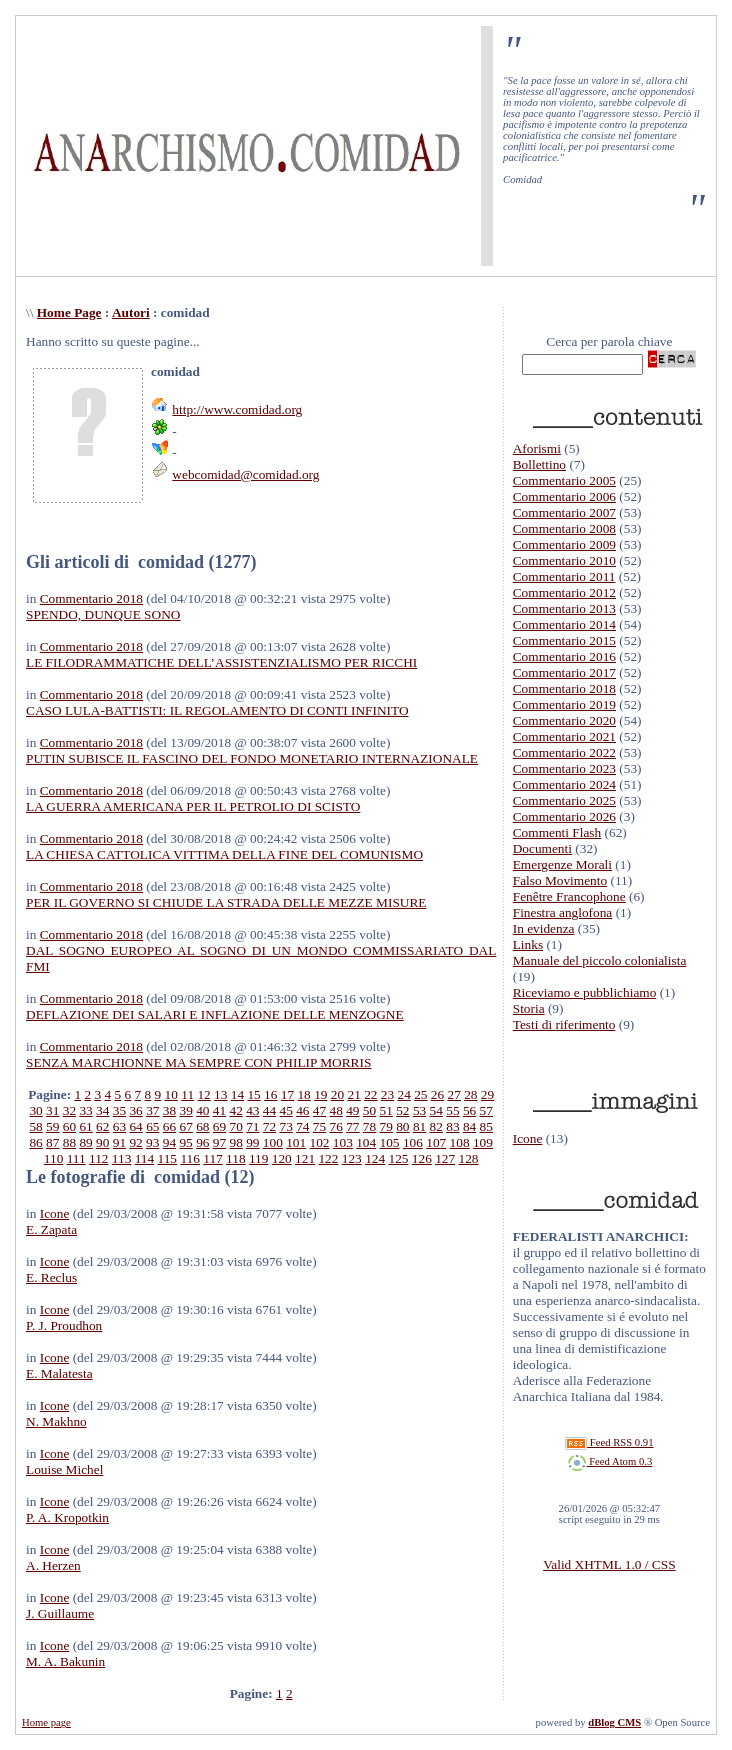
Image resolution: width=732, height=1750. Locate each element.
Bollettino (539, 464)
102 (320, 1142)
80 (402, 1126)
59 (52, 1126)
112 (99, 1158)
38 (169, 1110)
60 (69, 1126)
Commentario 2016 (564, 656)
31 (52, 1110)
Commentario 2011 (564, 576)
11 (187, 1094)
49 (352, 1110)
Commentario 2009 (564, 544)
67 (185, 1126)
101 (296, 1142)
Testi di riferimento (564, 1024)
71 (252, 1126)
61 (85, 1126)
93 (152, 1142)
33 (85, 1110)
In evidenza (544, 928)
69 (219, 1126)
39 (185, 1110)
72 (269, 1126)
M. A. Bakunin (65, 1661)
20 (337, 1094)
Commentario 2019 (564, 704)
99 (252, 1142)
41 (219, 1110)
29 (487, 1094)
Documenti (542, 848)
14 (237, 1094)
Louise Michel (64, 1469)
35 (119, 1110)
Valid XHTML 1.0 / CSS (609, 1564)
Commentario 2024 (564, 784)
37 (152, 1110)
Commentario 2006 (564, 496)
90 (102, 1142)
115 (168, 1158)
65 (152, 1126)
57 (486, 1110)
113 (122, 1158)
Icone (55, 1213)
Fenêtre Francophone (569, 896)
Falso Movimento (560, 880)
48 (336, 1110)
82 (436, 1126)
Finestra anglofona (563, 912)
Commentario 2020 (564, 720)
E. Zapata (51, 1229)
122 (328, 1158)
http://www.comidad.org (237, 409)
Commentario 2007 (564, 512)
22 (370, 1094)
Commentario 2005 (564, 480)
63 (119, 1126)
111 (76, 1158)
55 (452, 1110)
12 (203, 1094)
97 (219, 1142)
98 (235, 1142)
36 (135, 1110)
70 (235, 1126)
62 (102, 1126)
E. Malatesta (59, 1373)
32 (69, 1110)
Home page (46, 1722)
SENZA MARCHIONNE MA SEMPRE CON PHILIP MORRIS (198, 1062)
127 (445, 1158)
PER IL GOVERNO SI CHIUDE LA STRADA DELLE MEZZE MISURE (226, 902)
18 (303, 1094)
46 (302, 1110)
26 (437, 1094)
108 (460, 1142)
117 (213, 1158)
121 (305, 1158)
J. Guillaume (60, 1613)
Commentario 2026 (564, 816)
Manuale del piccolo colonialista (600, 960)
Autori (131, 312)
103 (343, 1142)
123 (352, 1158)
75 (319, 1126)
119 (259, 1158)
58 (35, 1126)
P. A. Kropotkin (67, 1517)
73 (286, 1126)
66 (169, 1126)
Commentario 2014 (564, 624)
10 (171, 1094)
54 (436, 1110)
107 (436, 1142)
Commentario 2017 (564, 672)
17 (287, 1094)
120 (282, 1158)
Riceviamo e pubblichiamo (585, 992)
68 (202, 1126)
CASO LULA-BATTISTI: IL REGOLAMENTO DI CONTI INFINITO (217, 710)
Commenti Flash (557, 832)
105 (390, 1142)
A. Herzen (53, 1565)
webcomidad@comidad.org (245, 474)
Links (528, 944)
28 (470, 1094)
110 (54, 1158)
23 (387, 1094)
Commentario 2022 (564, 752)
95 (185, 1142)
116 (190, 1158)
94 (169, 1142)
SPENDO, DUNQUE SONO (103, 614)
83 (452, 1126)
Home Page (69, 312)
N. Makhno (56, 1421)
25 (420, 1094)
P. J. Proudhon (64, 1325)
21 (353, 1094)
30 (35, 1110)
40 (202, 1110)
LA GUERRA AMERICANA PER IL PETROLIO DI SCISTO (193, 806)
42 (235, 1110)
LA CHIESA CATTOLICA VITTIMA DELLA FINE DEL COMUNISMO (224, 854)
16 (270, 1094)
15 (253, 1094)
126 (422, 1158)
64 (135, 1126)
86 (35, 1142)
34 (102, 1110)
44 (269, 1110)
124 (375, 1158)
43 (252, 1110)
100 (273, 1142)
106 (413, 1142)
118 (236, 1158)
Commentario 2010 (564, 560)
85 (486, 1126)
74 (302, 1126)
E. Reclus (51, 1277)
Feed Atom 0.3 (610, 1461)
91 (119, 1142)
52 (402, 1110)
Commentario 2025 (564, 800)
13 (220, 1094)
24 (403, 1094)
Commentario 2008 (564, 528)
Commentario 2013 (564, 608)
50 (369, 1110)
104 (366, 1142)
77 (352, 1126)
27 (454, 1094)
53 (419, 1110)
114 (145, 1158)
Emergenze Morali (562, 864)
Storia (529, 1008)
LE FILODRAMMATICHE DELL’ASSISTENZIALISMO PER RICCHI (221, 662)
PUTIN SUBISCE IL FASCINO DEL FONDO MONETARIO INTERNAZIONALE (252, 758)
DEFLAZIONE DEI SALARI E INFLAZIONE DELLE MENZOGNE (215, 1014)
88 (69, 1142)
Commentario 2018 (91, 598)
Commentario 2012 (564, 592)
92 (135, 1142)
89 (85, 1142)
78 (369, 1126)
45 (286, 1110)
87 (52, 1142)
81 (419, 1126)
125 (398, 1158)
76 (336, 1126)
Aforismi (537, 448)
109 (483, 1142)
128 (469, 1158)
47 (319, 1110)
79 (386, 1126)
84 (469, 1126)
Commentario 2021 (564, 736)
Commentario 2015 (564, 640)
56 (469, 1110)
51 (386, 1110)
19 (320, 1094)
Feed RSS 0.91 (609, 1442)
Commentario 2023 (564, 768)
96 (202, 1142)
